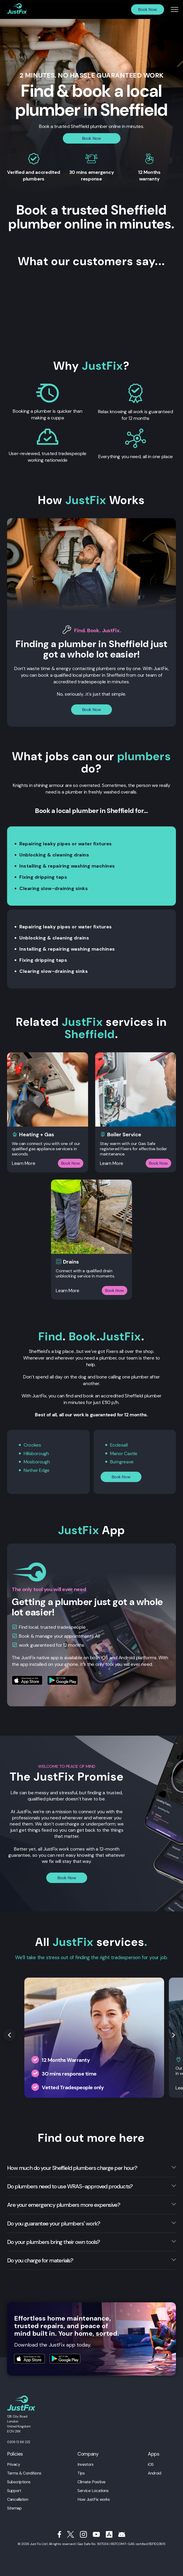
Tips (81, 2472)
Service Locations (93, 2490)
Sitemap (14, 2507)
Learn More (23, 1163)
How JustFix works (93, 2498)
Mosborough (37, 1461)
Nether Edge (37, 1470)
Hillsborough (36, 1453)
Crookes (32, 1445)
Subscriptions (18, 2481)
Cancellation (17, 2498)
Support (14, 2490)
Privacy (13, 2463)
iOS (151, 2463)
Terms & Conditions (24, 2472)
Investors (85, 2463)
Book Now (147, 9)
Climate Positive (91, 2481)
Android (154, 2472)
